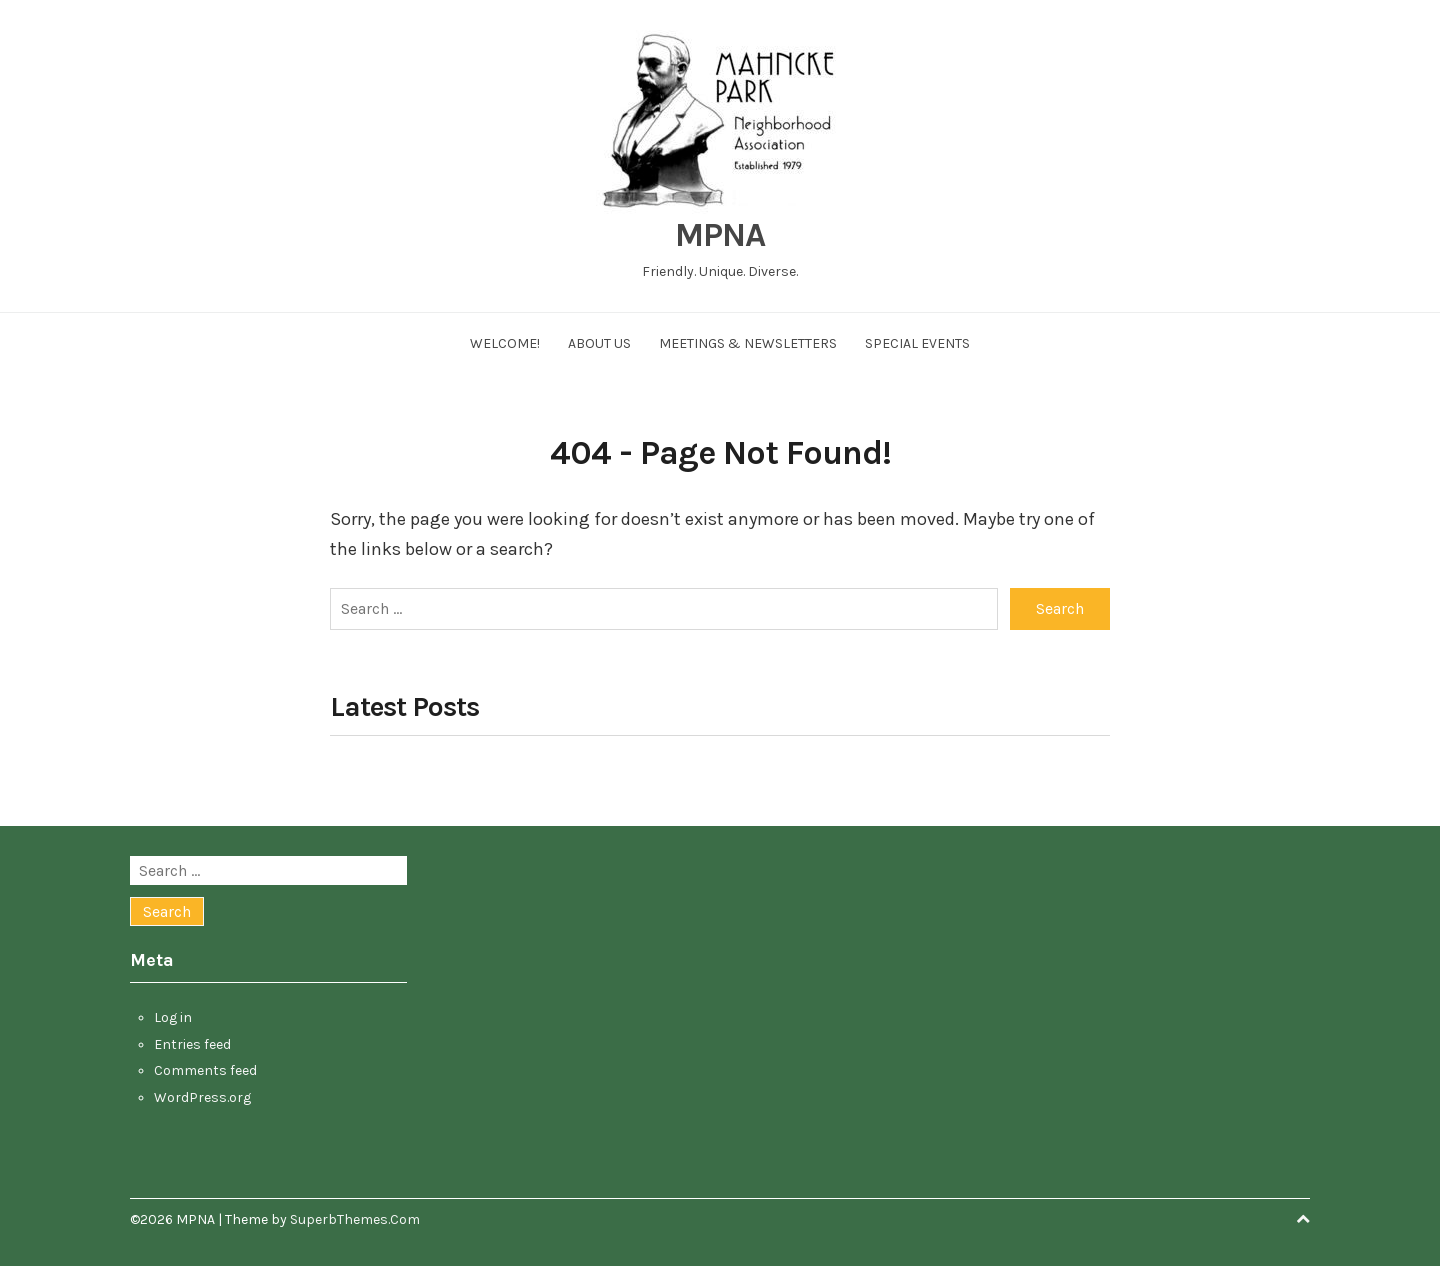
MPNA (720, 235)
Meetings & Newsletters (748, 343)
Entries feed (192, 1044)
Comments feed (205, 1070)
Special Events (917, 343)
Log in (173, 1017)
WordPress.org (202, 1097)
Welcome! (505, 343)
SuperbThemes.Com (355, 1219)
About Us (599, 343)
